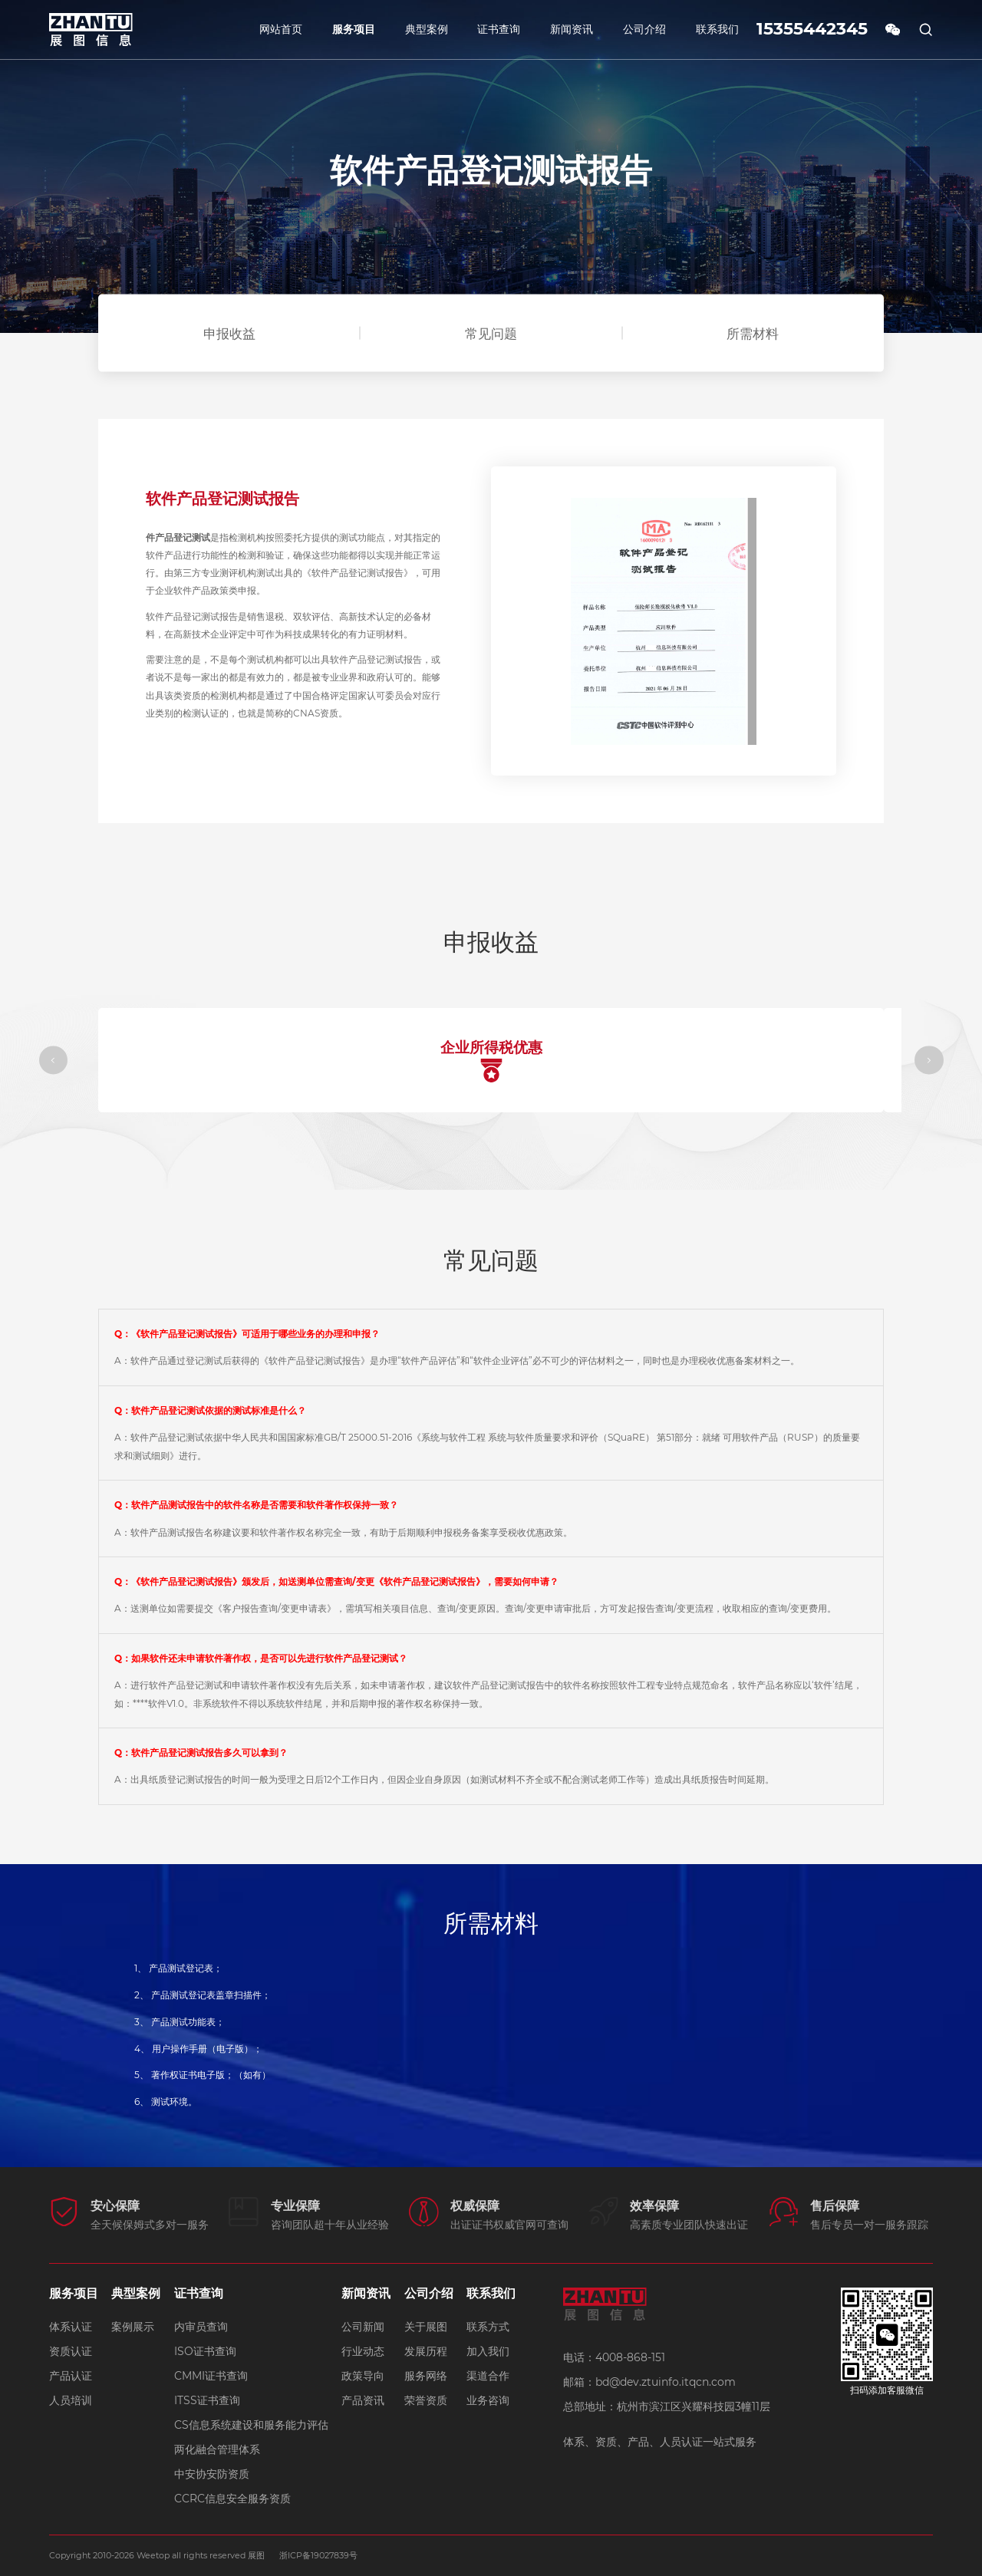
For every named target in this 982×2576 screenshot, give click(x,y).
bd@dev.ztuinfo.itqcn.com (665, 2382)
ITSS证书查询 (207, 2400)
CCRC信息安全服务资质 (232, 2498)
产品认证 (70, 2376)
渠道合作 (487, 2376)
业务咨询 (487, 2400)
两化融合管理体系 (217, 2449)
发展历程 (425, 2351)
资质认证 (70, 2351)
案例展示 (132, 2327)
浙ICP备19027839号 (318, 2555)
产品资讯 (362, 2400)
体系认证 (70, 2327)
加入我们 (487, 2351)
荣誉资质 (425, 2400)
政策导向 (362, 2376)
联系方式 (487, 2327)
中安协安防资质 (211, 2474)
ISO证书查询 (205, 2351)
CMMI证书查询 (211, 2376)
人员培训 (70, 2400)
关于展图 (425, 2327)
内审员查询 (201, 2327)
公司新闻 (362, 2327)
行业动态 (362, 2351)
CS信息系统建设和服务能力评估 (251, 2425)
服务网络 (425, 2376)
